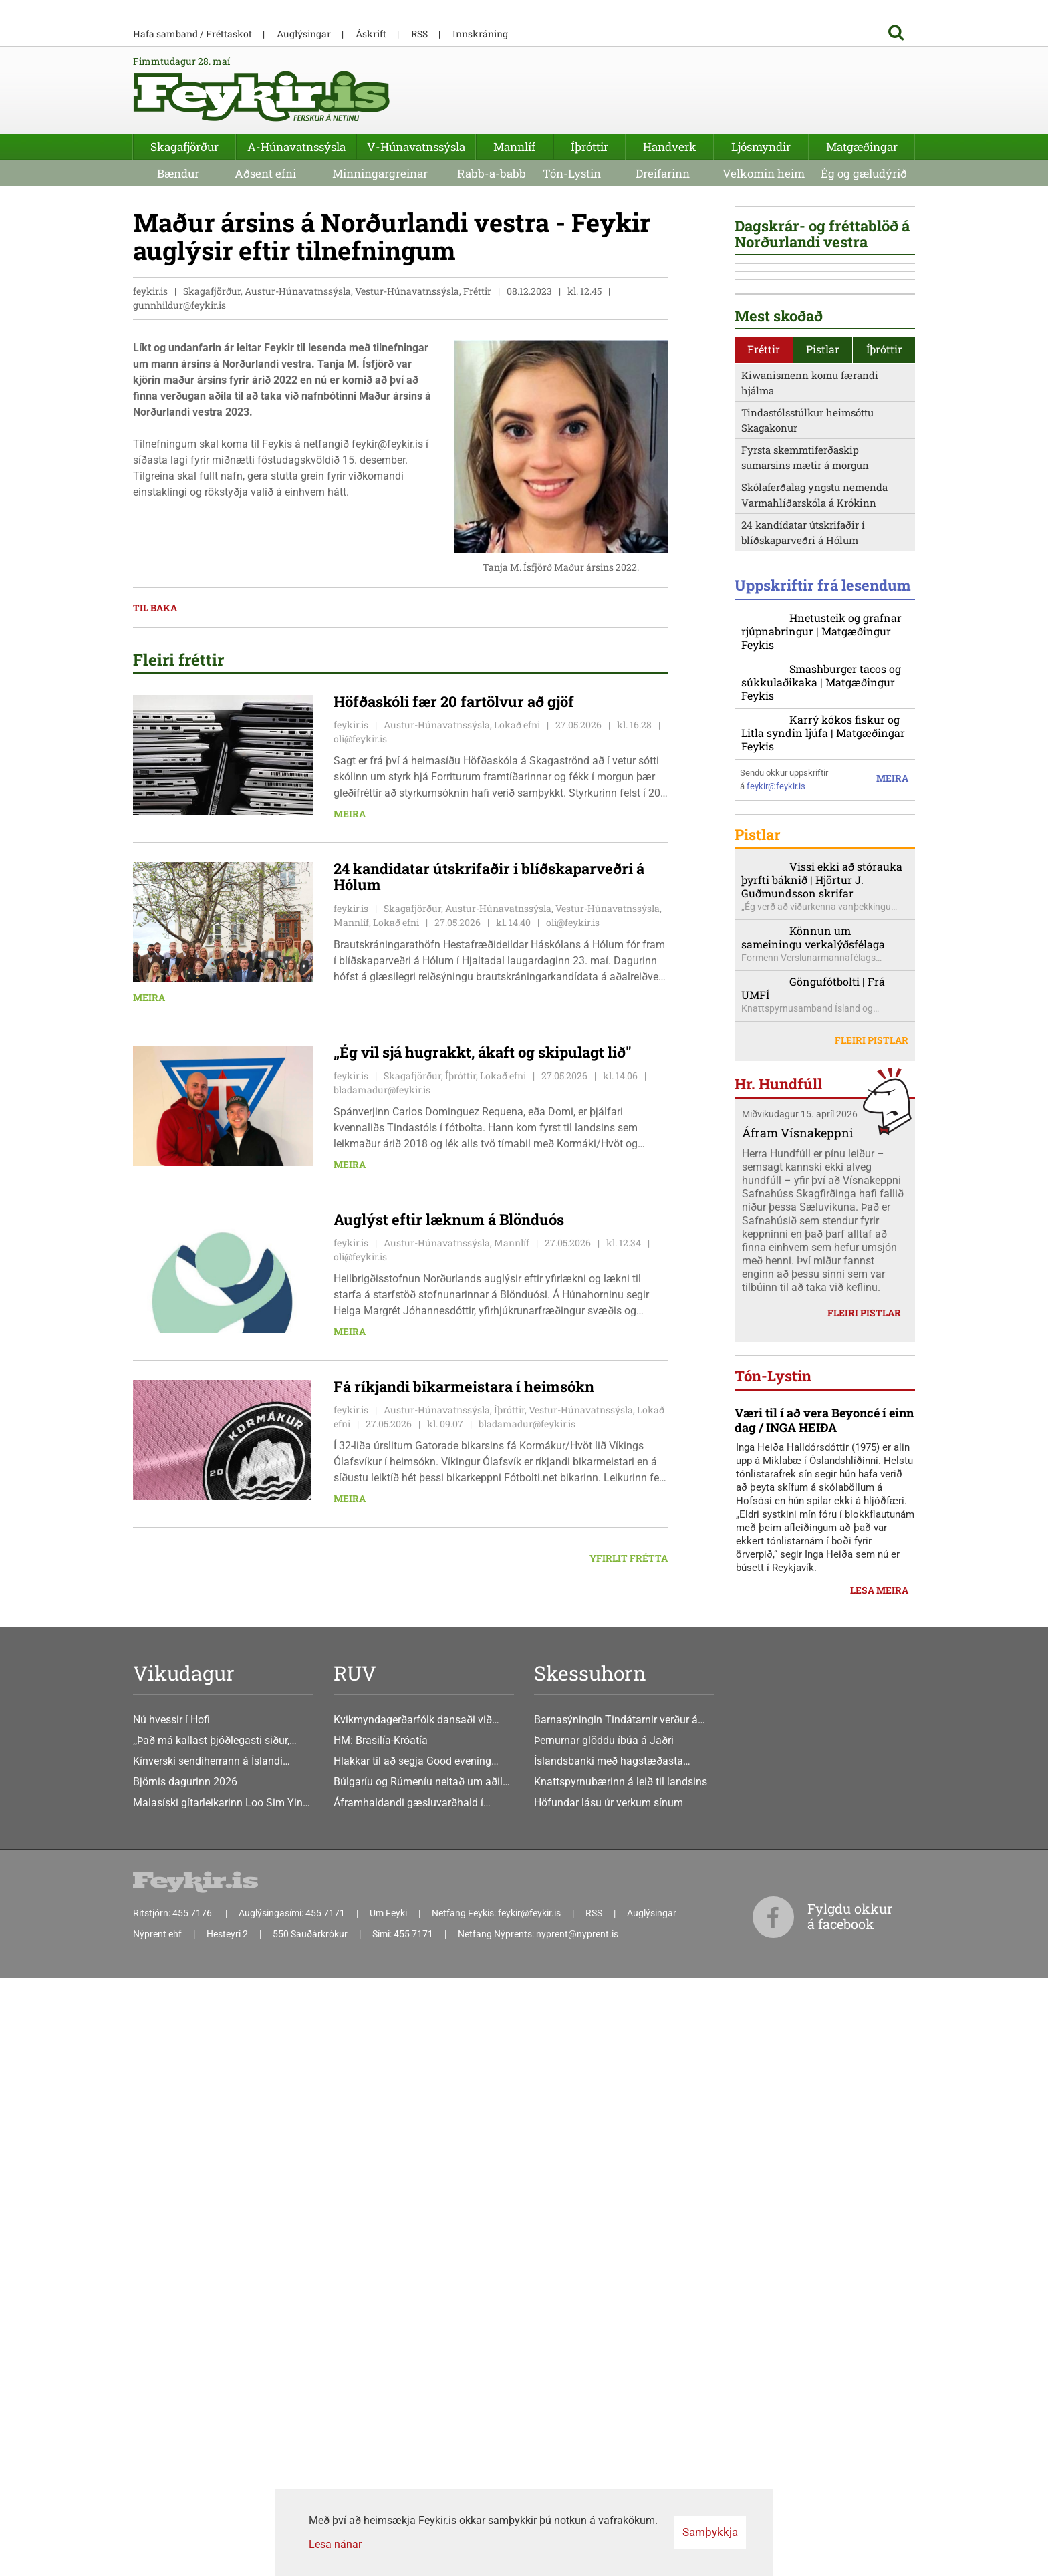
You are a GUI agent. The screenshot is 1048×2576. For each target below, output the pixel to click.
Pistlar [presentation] (822, 886)
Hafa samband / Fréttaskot (192, 167)
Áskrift (371, 167)
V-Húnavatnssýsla (416, 280)
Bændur (178, 306)
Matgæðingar (862, 280)
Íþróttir (589, 280)
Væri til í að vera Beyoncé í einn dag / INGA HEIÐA (824, 2138)
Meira (350, 947)
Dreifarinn (663, 306)
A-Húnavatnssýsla (296, 280)
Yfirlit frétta (629, 1691)
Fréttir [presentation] (763, 886)
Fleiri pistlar (871, 1638)
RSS (419, 167)
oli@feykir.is (360, 872)
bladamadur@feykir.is (382, 1223)
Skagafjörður (184, 280)
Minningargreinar (380, 306)
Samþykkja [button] (710, 2532)
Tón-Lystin (572, 306)
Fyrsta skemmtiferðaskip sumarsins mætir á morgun (805, 994)
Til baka (155, 741)
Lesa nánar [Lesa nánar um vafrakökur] (335, 2544)
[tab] (764, 886)
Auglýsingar (304, 167)
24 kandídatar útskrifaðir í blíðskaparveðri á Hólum (803, 1068)
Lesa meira (879, 2307)
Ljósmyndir (761, 280)
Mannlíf (514, 280)
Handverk (669, 280)
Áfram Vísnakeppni (798, 1730)
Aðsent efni (265, 306)
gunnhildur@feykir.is (179, 439)
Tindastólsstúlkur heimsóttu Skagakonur (807, 956)
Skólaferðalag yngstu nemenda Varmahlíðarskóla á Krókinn (814, 1031)
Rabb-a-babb (491, 306)
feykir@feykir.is (776, 1348)
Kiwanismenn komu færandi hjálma (809, 919)
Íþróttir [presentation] (884, 886)
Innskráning (480, 167)
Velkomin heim (764, 306)
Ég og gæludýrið (864, 306)
